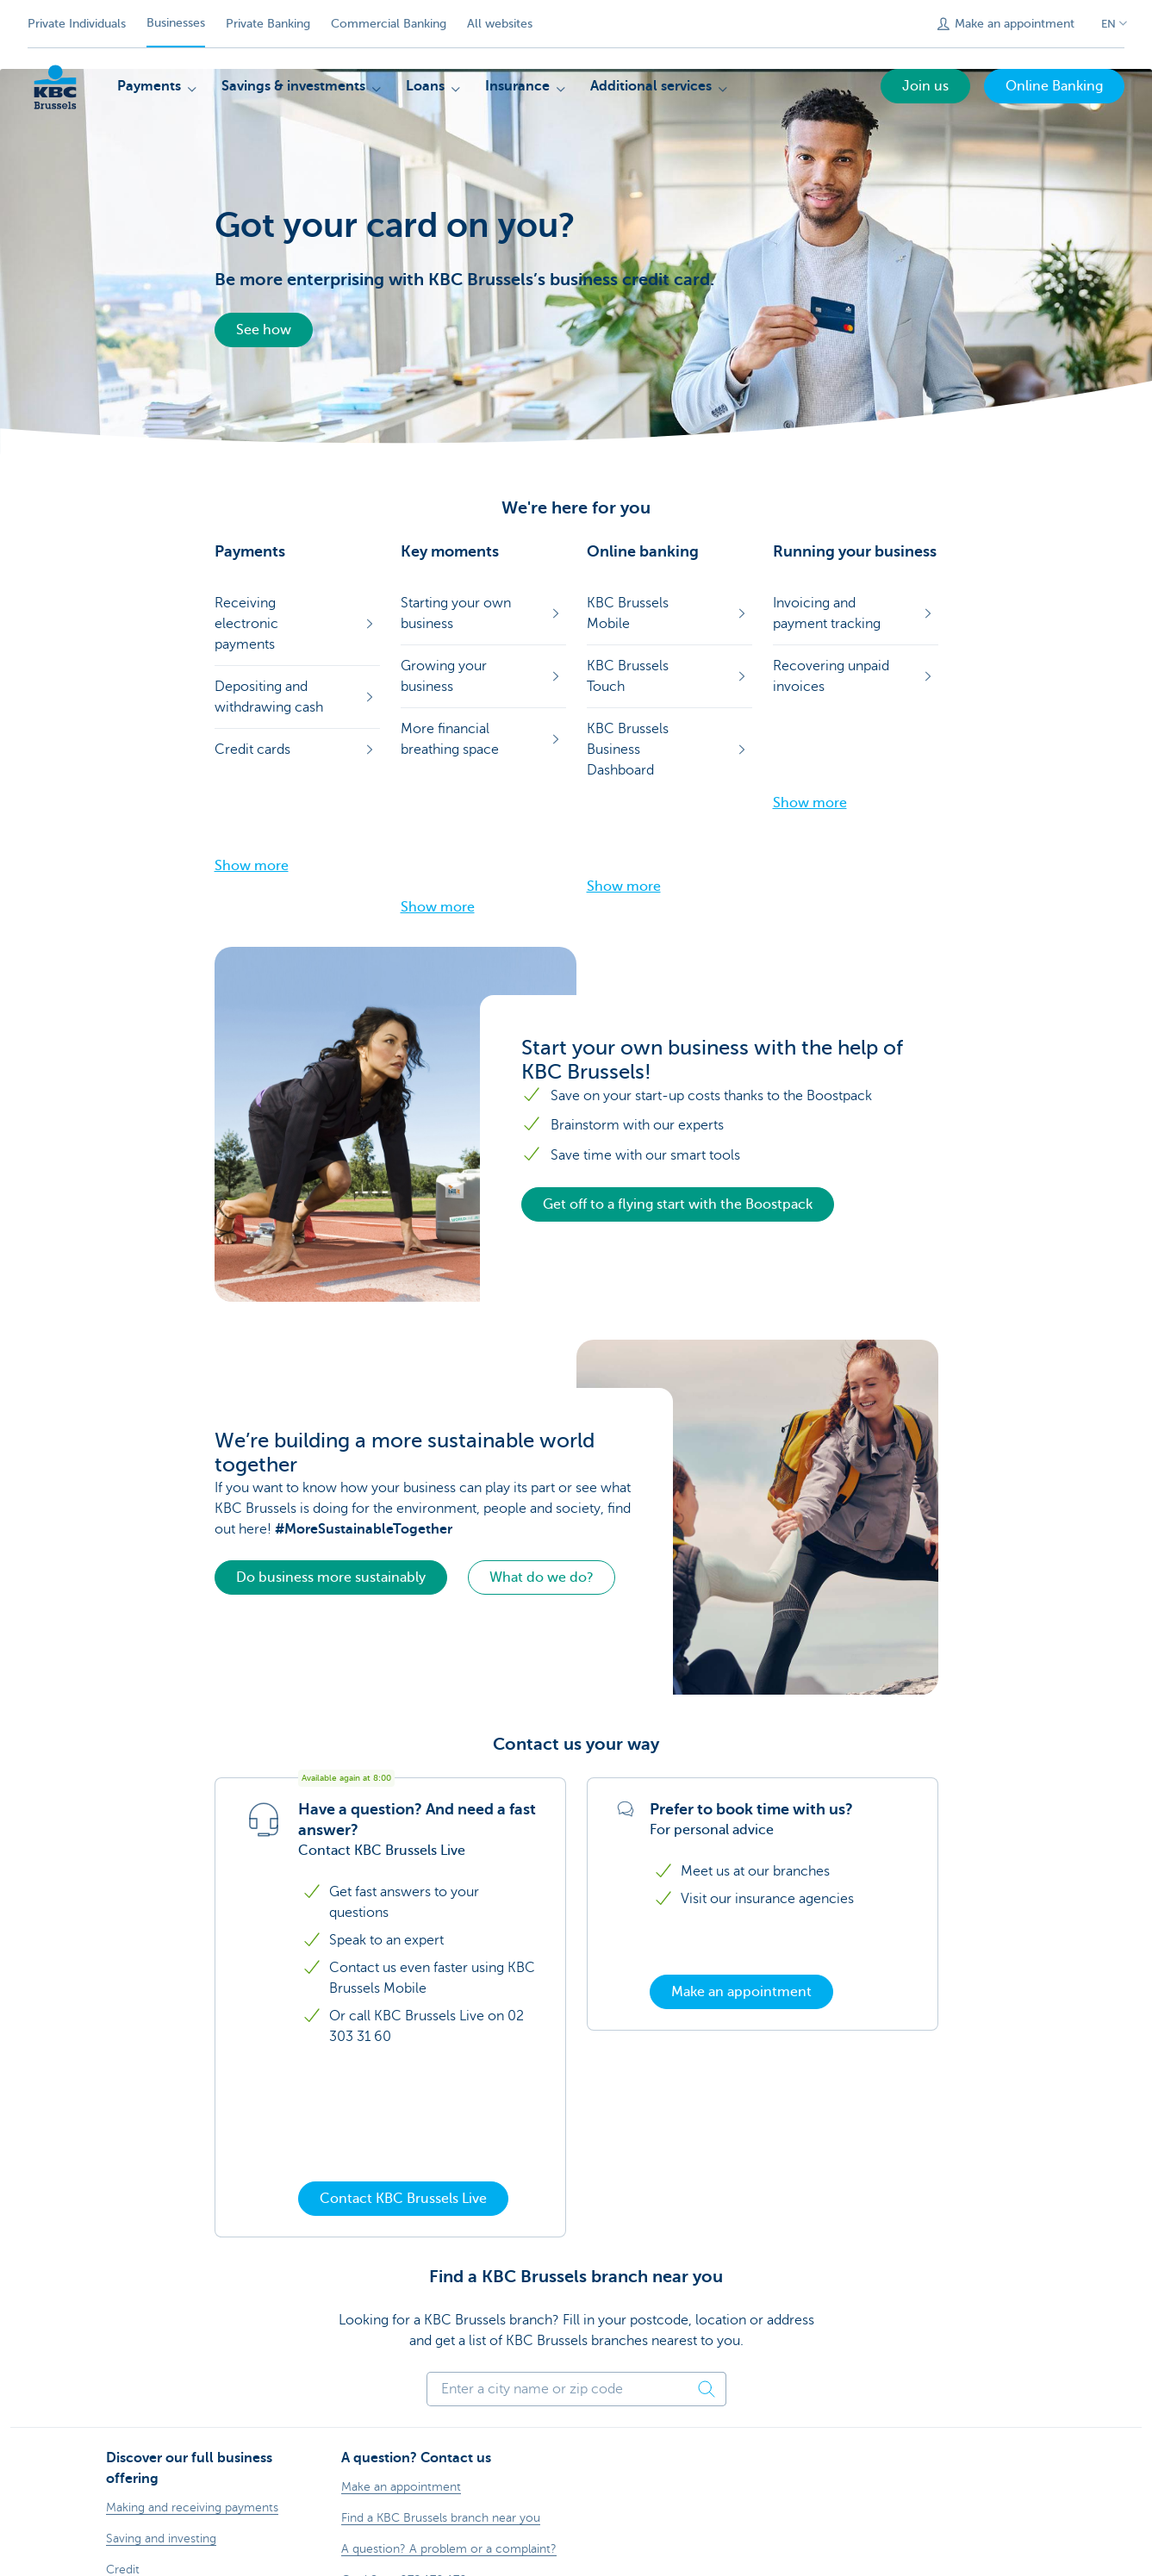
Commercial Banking (388, 23)
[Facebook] (916, 2543)
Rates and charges (177, 2542)
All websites (499, 23)
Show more (252, 802)
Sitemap (260, 2542)
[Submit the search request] (901, 24)
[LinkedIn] (964, 2543)
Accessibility (719, 2542)
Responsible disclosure (613, 2542)
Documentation (497, 2542)
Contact (421, 2542)
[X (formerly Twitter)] (940, 2543)
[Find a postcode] (707, 2169)
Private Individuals (77, 23)
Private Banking (268, 23)
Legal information (341, 2542)
